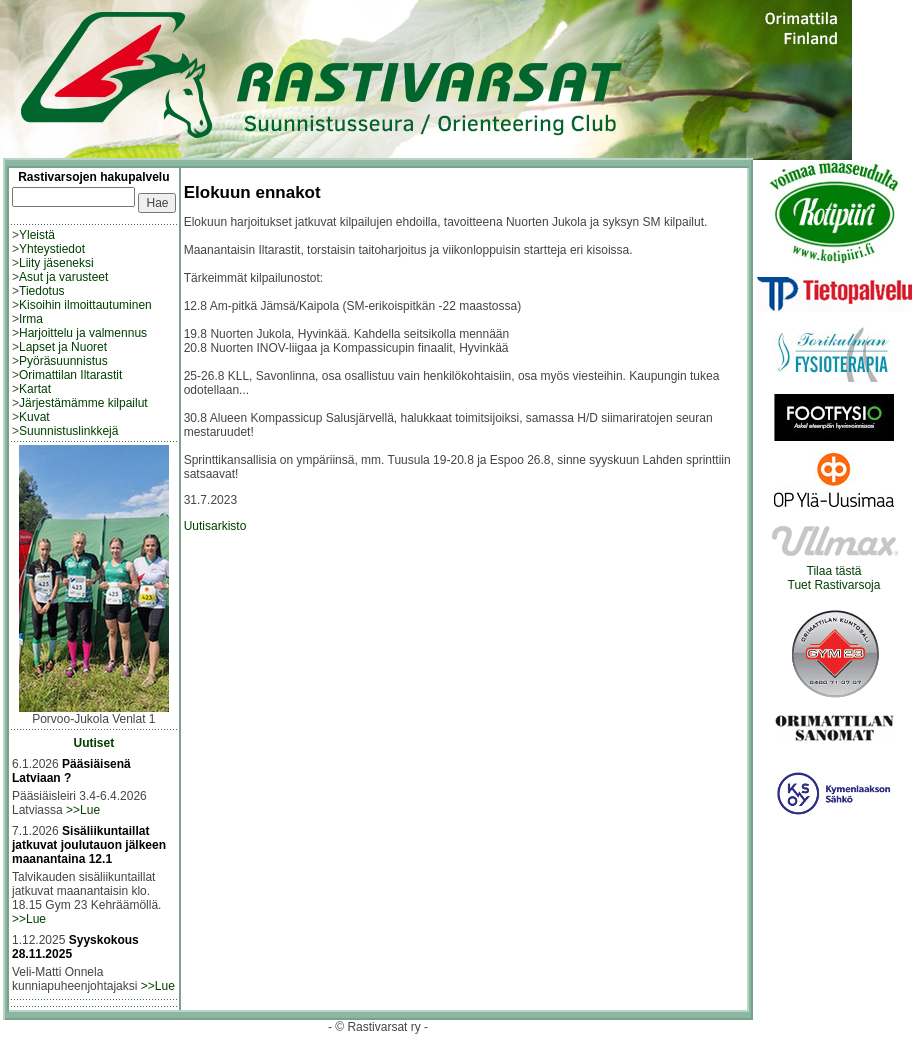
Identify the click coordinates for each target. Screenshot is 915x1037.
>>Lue (83, 810)
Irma (31, 319)
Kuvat (34, 417)
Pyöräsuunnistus (63, 361)
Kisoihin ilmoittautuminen (85, 305)
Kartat (35, 389)
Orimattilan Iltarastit (70, 375)
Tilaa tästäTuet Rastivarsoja (834, 572)
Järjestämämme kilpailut (83, 403)
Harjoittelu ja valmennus (83, 333)
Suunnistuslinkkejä (68, 431)
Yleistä (37, 235)
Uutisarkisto (215, 526)
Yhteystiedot (52, 249)
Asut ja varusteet (63, 277)
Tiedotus (42, 291)
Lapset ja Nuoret (63, 347)
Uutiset (94, 743)
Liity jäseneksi (56, 263)
